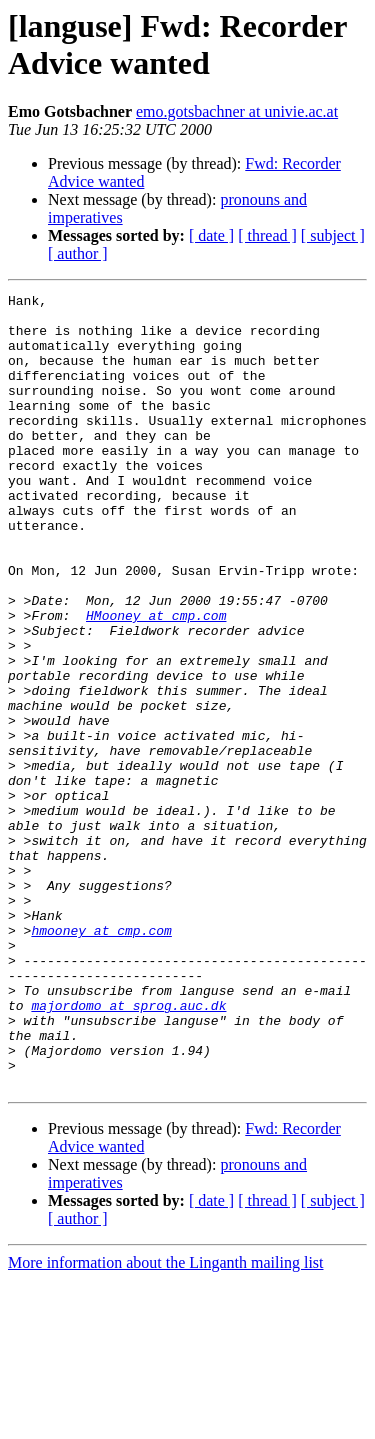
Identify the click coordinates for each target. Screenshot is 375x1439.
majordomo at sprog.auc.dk (128, 1149)
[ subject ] (333, 235)
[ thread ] (267, 235)
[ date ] (211, 235)
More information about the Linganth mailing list (166, 1421)
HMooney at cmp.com (156, 681)
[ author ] (78, 253)
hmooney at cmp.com (101, 1059)
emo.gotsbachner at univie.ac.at (237, 111)
